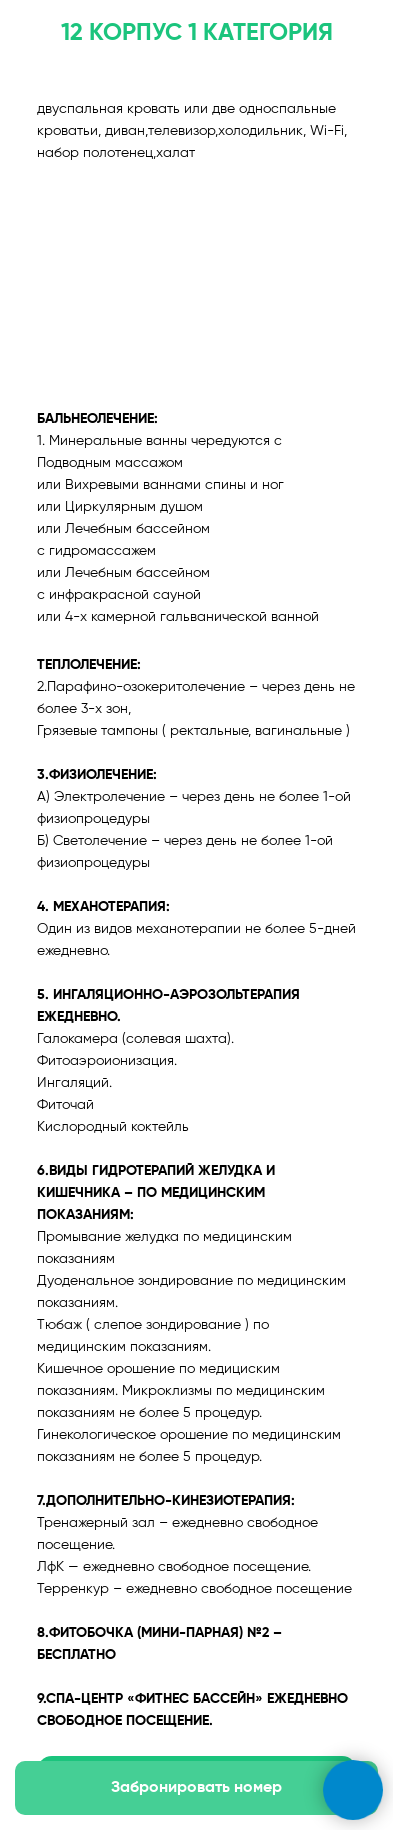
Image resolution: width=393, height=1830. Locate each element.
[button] (196, 1788)
